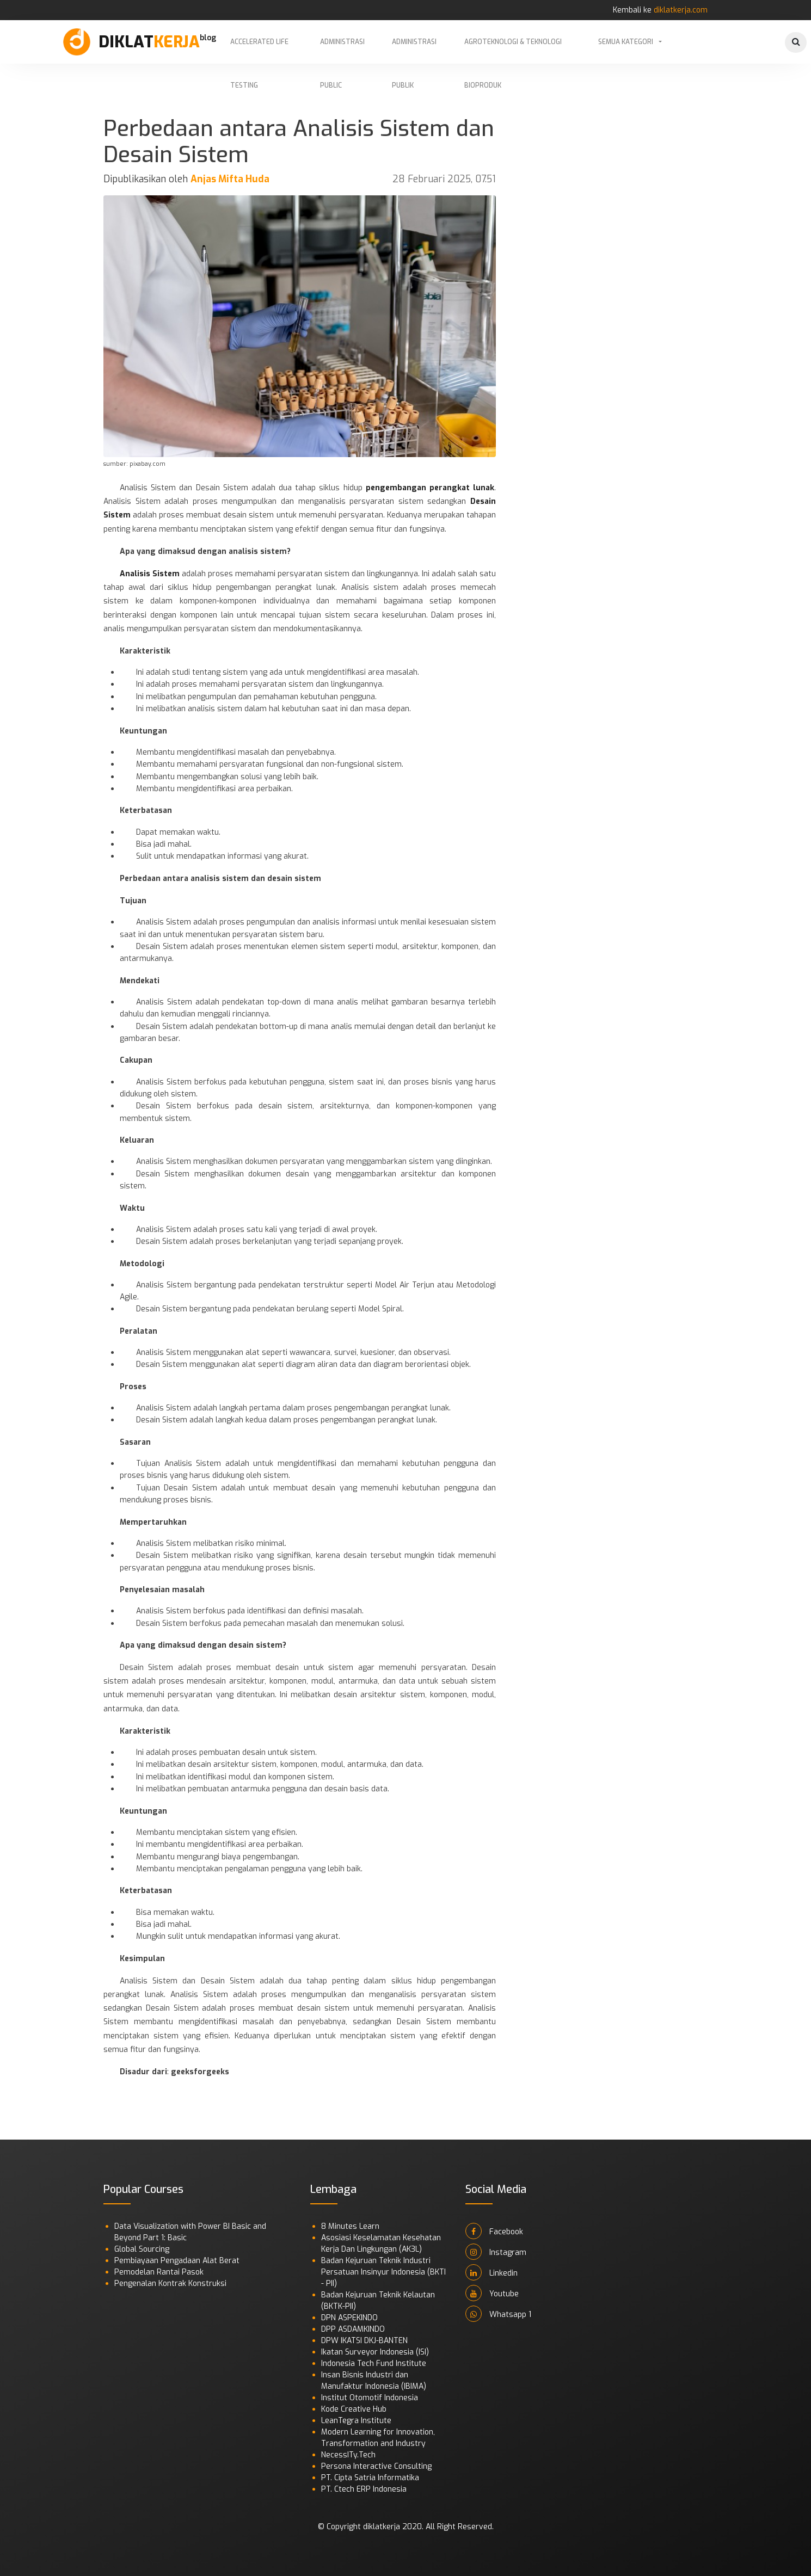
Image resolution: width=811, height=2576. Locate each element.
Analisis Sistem (150, 574)
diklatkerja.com (681, 10)
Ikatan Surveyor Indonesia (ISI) (375, 2352)
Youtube (492, 2293)
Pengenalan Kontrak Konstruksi (170, 2283)
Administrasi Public (342, 51)
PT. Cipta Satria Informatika (370, 2478)
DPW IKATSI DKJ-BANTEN (364, 2340)
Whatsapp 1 (498, 2314)
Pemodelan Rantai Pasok (159, 2272)
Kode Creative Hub (353, 2409)
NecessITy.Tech (348, 2455)
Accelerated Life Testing (259, 51)
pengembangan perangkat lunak (430, 488)
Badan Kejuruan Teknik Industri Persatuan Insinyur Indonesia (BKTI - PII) (383, 2272)
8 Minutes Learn (350, 2226)
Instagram (495, 2252)
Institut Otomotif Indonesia (369, 2398)
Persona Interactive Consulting (376, 2466)
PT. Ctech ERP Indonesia (364, 2489)
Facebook (494, 2231)
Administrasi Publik (414, 51)
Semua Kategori (625, 42)
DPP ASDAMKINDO (353, 2329)
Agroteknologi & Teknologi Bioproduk (513, 51)
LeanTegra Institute (356, 2420)
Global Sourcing (141, 2249)
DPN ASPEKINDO (349, 2318)
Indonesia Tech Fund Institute (373, 2363)
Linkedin (491, 2272)
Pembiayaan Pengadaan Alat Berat (176, 2260)
